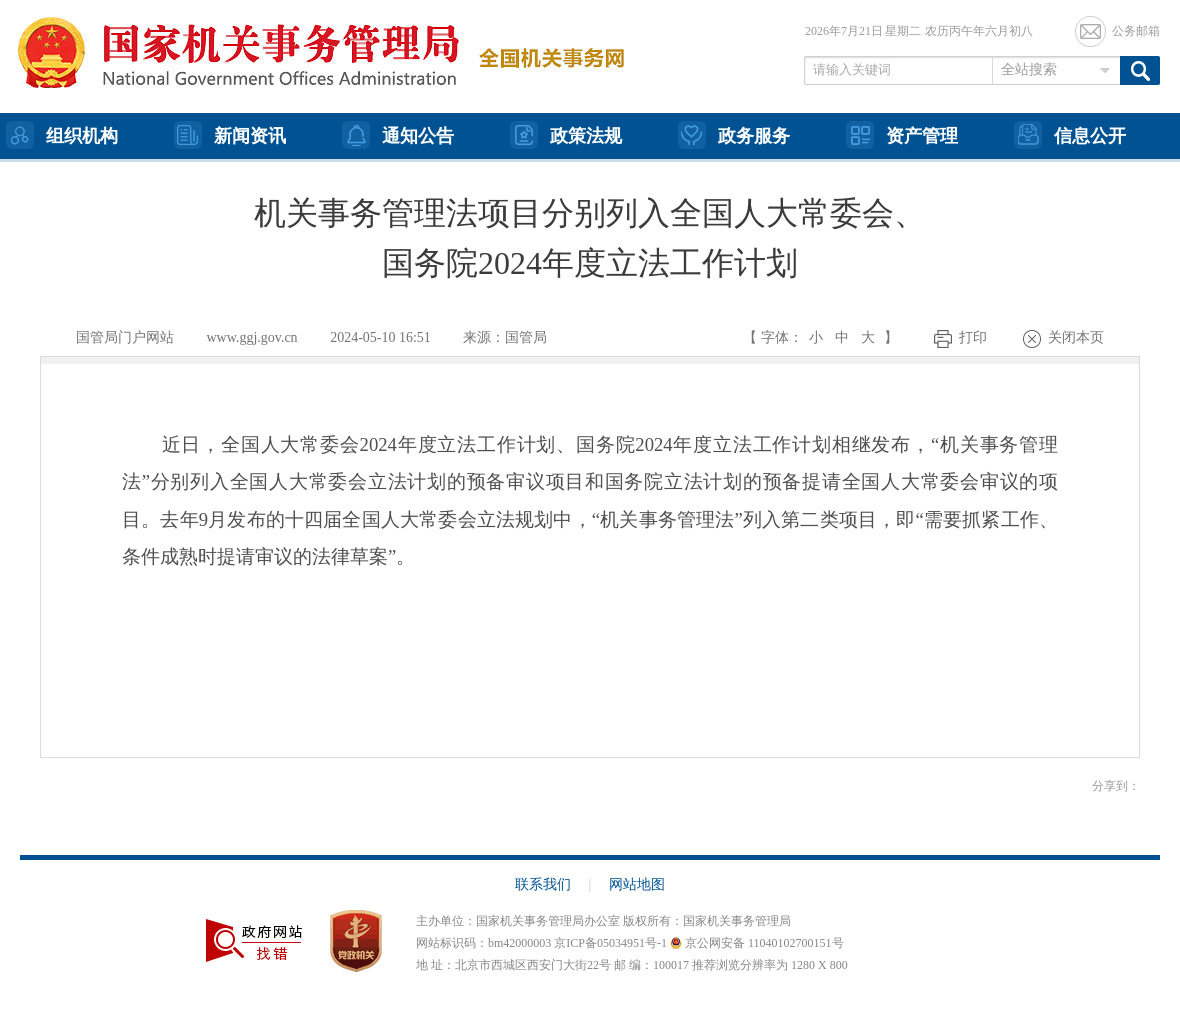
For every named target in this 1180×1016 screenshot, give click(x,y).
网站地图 (637, 884)
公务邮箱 (1136, 31)
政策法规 (566, 135)
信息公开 (1070, 135)
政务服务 (734, 135)
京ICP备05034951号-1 (610, 943)
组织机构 (62, 135)
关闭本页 (1076, 337)
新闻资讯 (230, 135)
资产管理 (902, 135)
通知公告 (398, 135)
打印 (973, 337)
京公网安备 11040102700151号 (757, 943)
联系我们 (553, 884)
